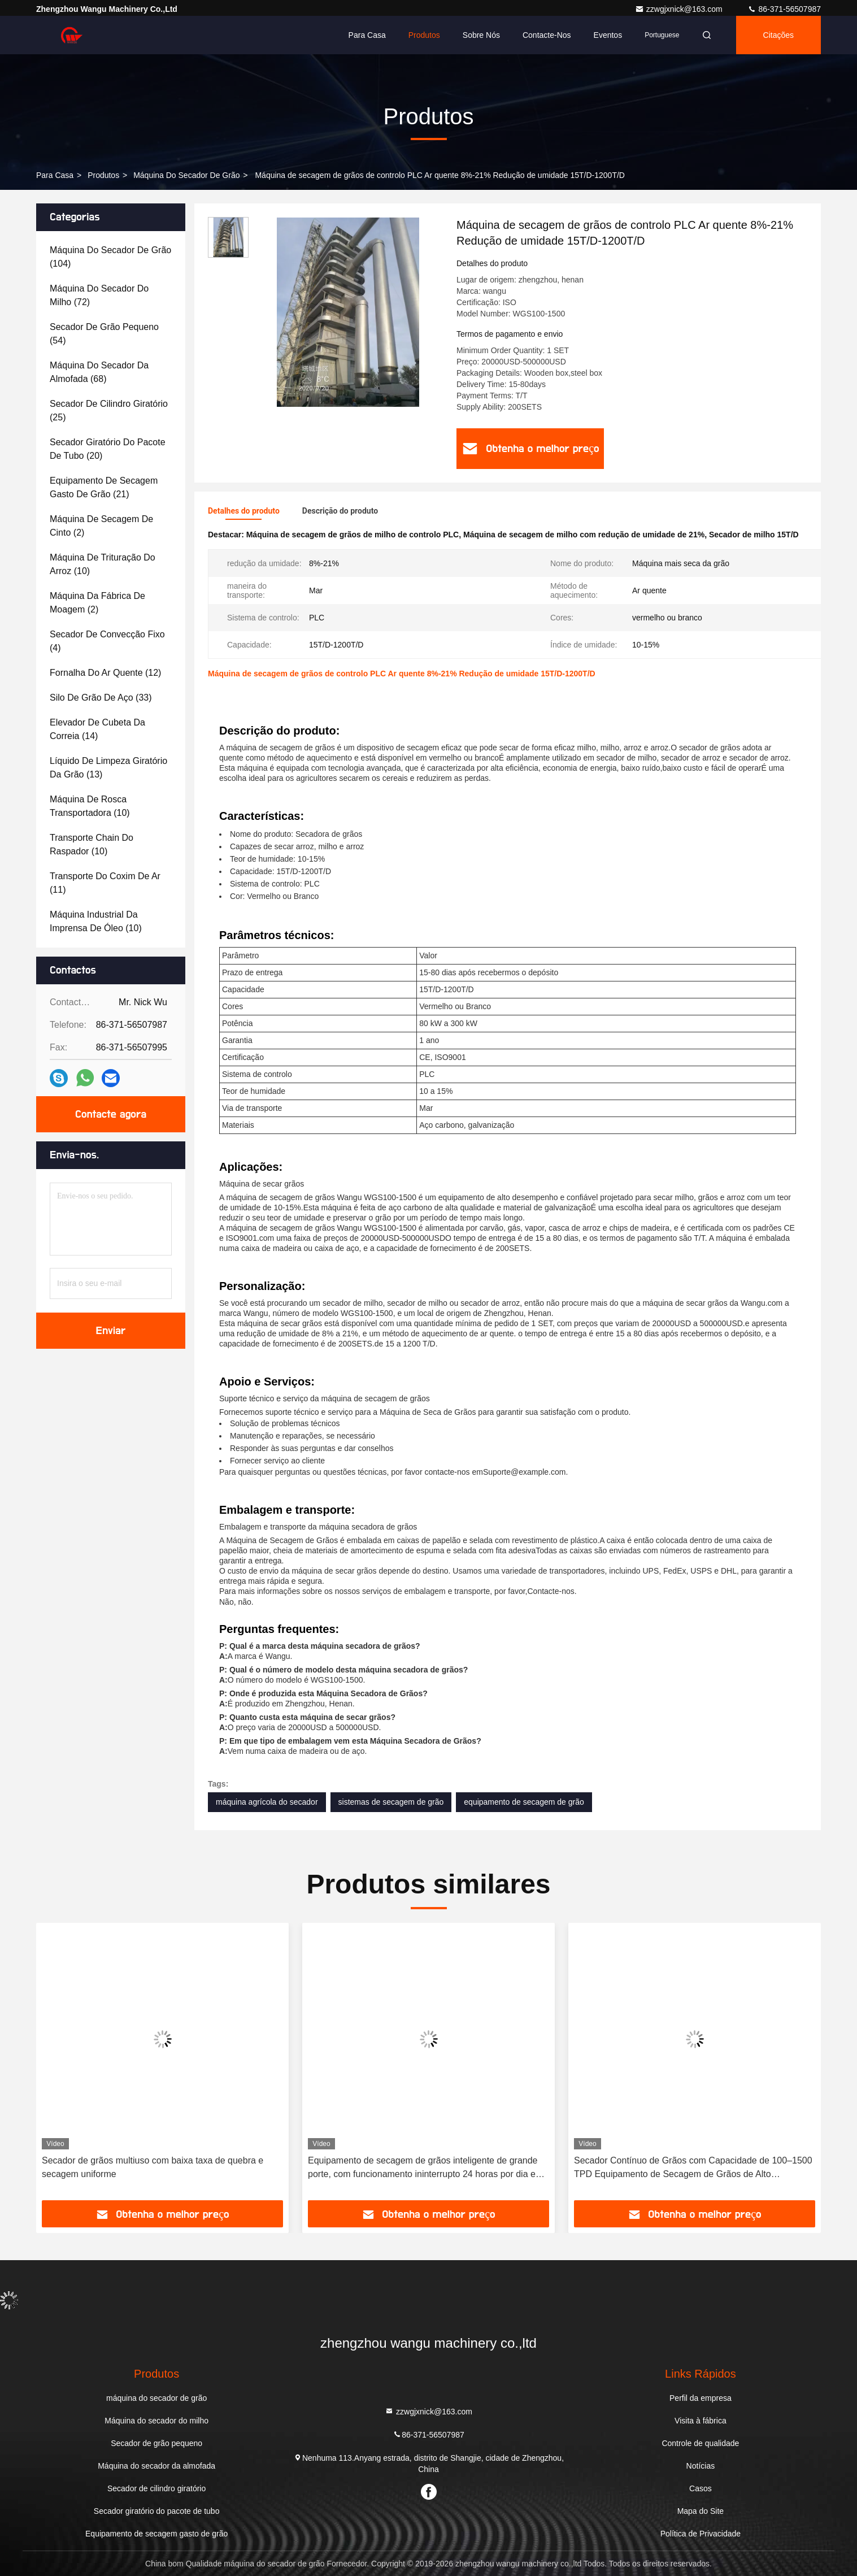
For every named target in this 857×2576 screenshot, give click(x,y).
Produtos (424, 35)
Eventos (608, 35)
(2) (101, 525)
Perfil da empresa (700, 2398)
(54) (104, 333)
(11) (105, 882)
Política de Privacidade (700, 2533)
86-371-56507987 (784, 9)
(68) (99, 372)
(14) (97, 729)
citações (778, 35)
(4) (107, 641)
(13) (108, 767)
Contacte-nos (547, 35)
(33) (101, 697)
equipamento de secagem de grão (524, 1801)
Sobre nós (481, 35)
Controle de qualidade (700, 2443)
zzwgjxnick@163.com (680, 9)
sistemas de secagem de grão (391, 1801)
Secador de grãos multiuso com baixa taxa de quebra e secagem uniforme (152, 2167)
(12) (105, 672)
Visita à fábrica (701, 2420)
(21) (104, 487)
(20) (108, 449)
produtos (103, 175)
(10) (102, 564)
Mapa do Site (700, 2511)
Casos (700, 2488)
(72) (99, 295)
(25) (109, 410)
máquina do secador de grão (186, 175)
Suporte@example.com (524, 1471)
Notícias (700, 2465)
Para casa (367, 35)
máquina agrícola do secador (267, 1801)
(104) (110, 256)
